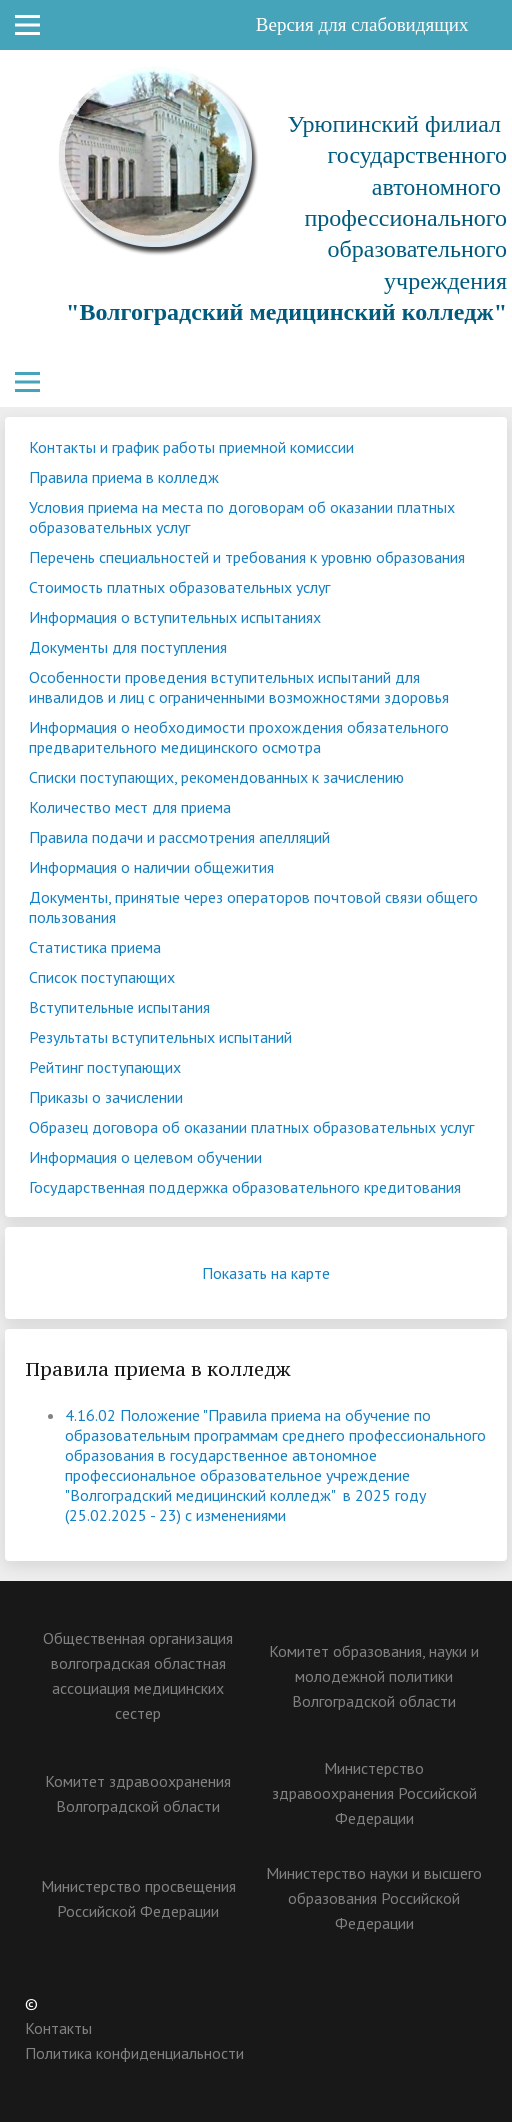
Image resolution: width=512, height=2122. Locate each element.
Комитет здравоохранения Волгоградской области (138, 1793)
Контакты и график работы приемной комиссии (191, 447)
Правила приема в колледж (124, 477)
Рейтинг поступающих (105, 1067)
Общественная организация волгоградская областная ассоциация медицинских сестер (138, 1675)
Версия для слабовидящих (376, 24)
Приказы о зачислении (106, 1097)
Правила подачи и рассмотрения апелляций (179, 837)
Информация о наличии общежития (151, 867)
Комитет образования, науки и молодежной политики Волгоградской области (374, 1676)
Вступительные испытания (119, 1007)
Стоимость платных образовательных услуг (179, 587)
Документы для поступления (128, 647)
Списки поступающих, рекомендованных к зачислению (216, 777)
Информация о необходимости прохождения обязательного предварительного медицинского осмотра (239, 737)
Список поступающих (102, 977)
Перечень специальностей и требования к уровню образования (247, 557)
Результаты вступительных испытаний (160, 1037)
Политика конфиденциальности (134, 2053)
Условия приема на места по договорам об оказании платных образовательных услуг (242, 517)
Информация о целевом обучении (145, 1157)
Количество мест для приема (130, 807)
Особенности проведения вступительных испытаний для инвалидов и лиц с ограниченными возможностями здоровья (239, 687)
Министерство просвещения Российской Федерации (138, 1898)
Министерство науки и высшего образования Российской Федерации (374, 1898)
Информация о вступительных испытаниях (175, 617)
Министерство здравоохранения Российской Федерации (374, 1793)
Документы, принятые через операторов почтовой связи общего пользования (253, 907)
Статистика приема (95, 947)
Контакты (58, 2028)
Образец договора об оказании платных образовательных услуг (251, 1127)
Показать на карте (281, 1273)
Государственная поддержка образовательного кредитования (245, 1187)
